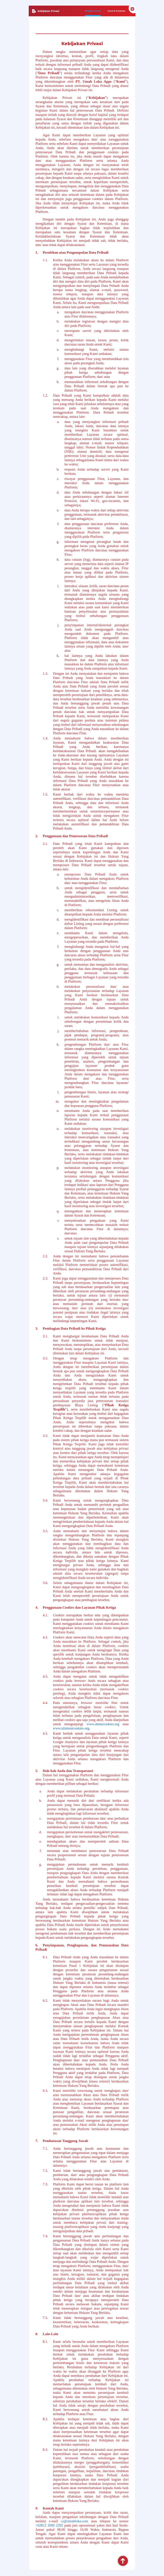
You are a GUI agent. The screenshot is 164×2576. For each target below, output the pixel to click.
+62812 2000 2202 (49, 2525)
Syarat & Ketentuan (116, 11)
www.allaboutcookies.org (71, 1728)
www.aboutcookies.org (103, 1724)
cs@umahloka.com (74, 2521)
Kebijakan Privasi (93, 11)
